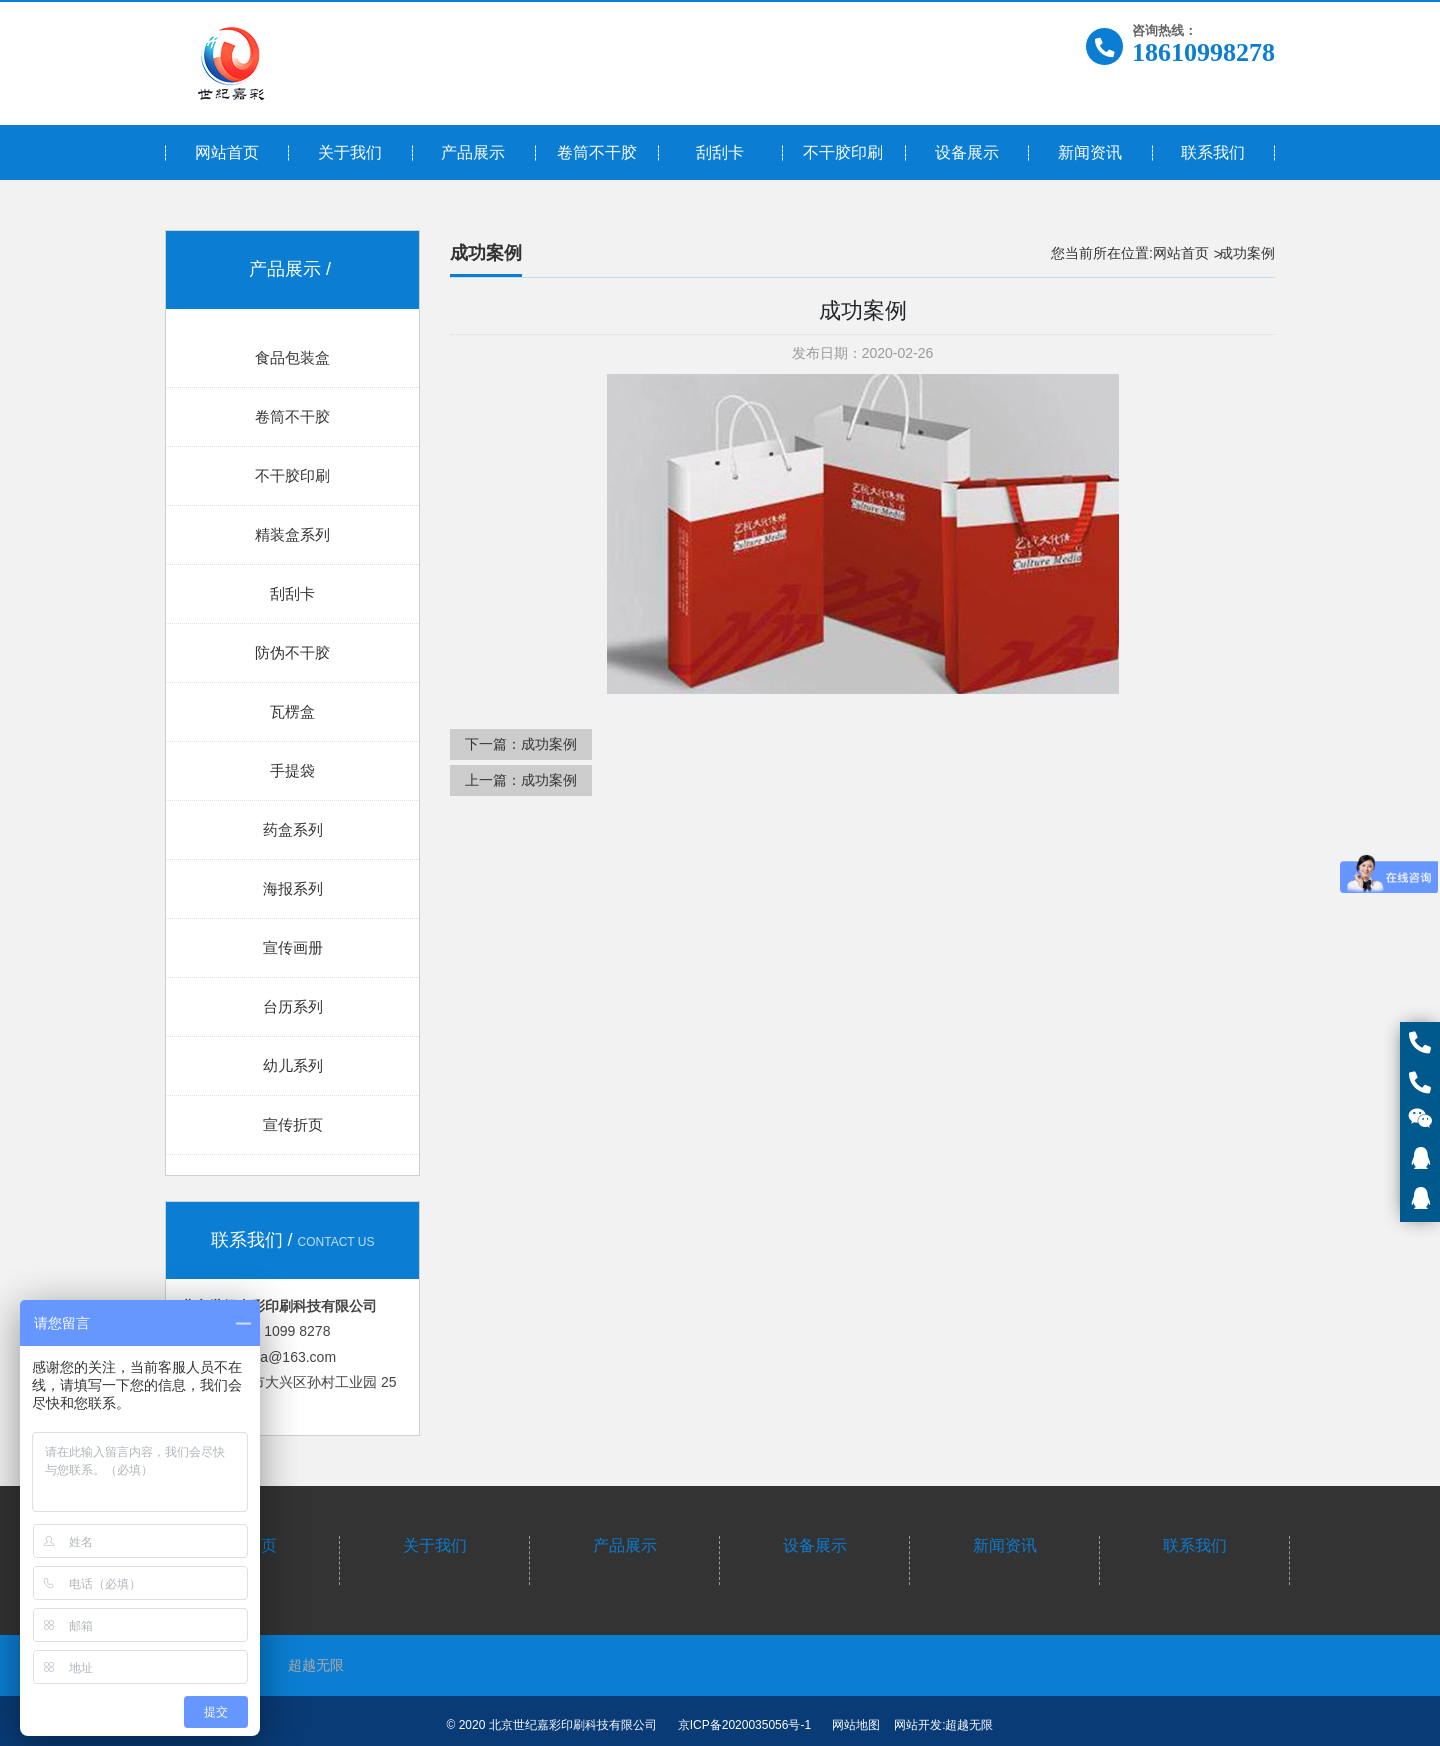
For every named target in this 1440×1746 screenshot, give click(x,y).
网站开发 (918, 1725)
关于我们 (435, 1545)
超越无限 (316, 1665)
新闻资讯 (1005, 1545)
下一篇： (521, 744)
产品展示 (625, 1545)
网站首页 (1181, 253)
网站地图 (856, 1725)
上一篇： (521, 780)
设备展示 (815, 1545)
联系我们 (1195, 1545)
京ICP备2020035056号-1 (744, 1725)
